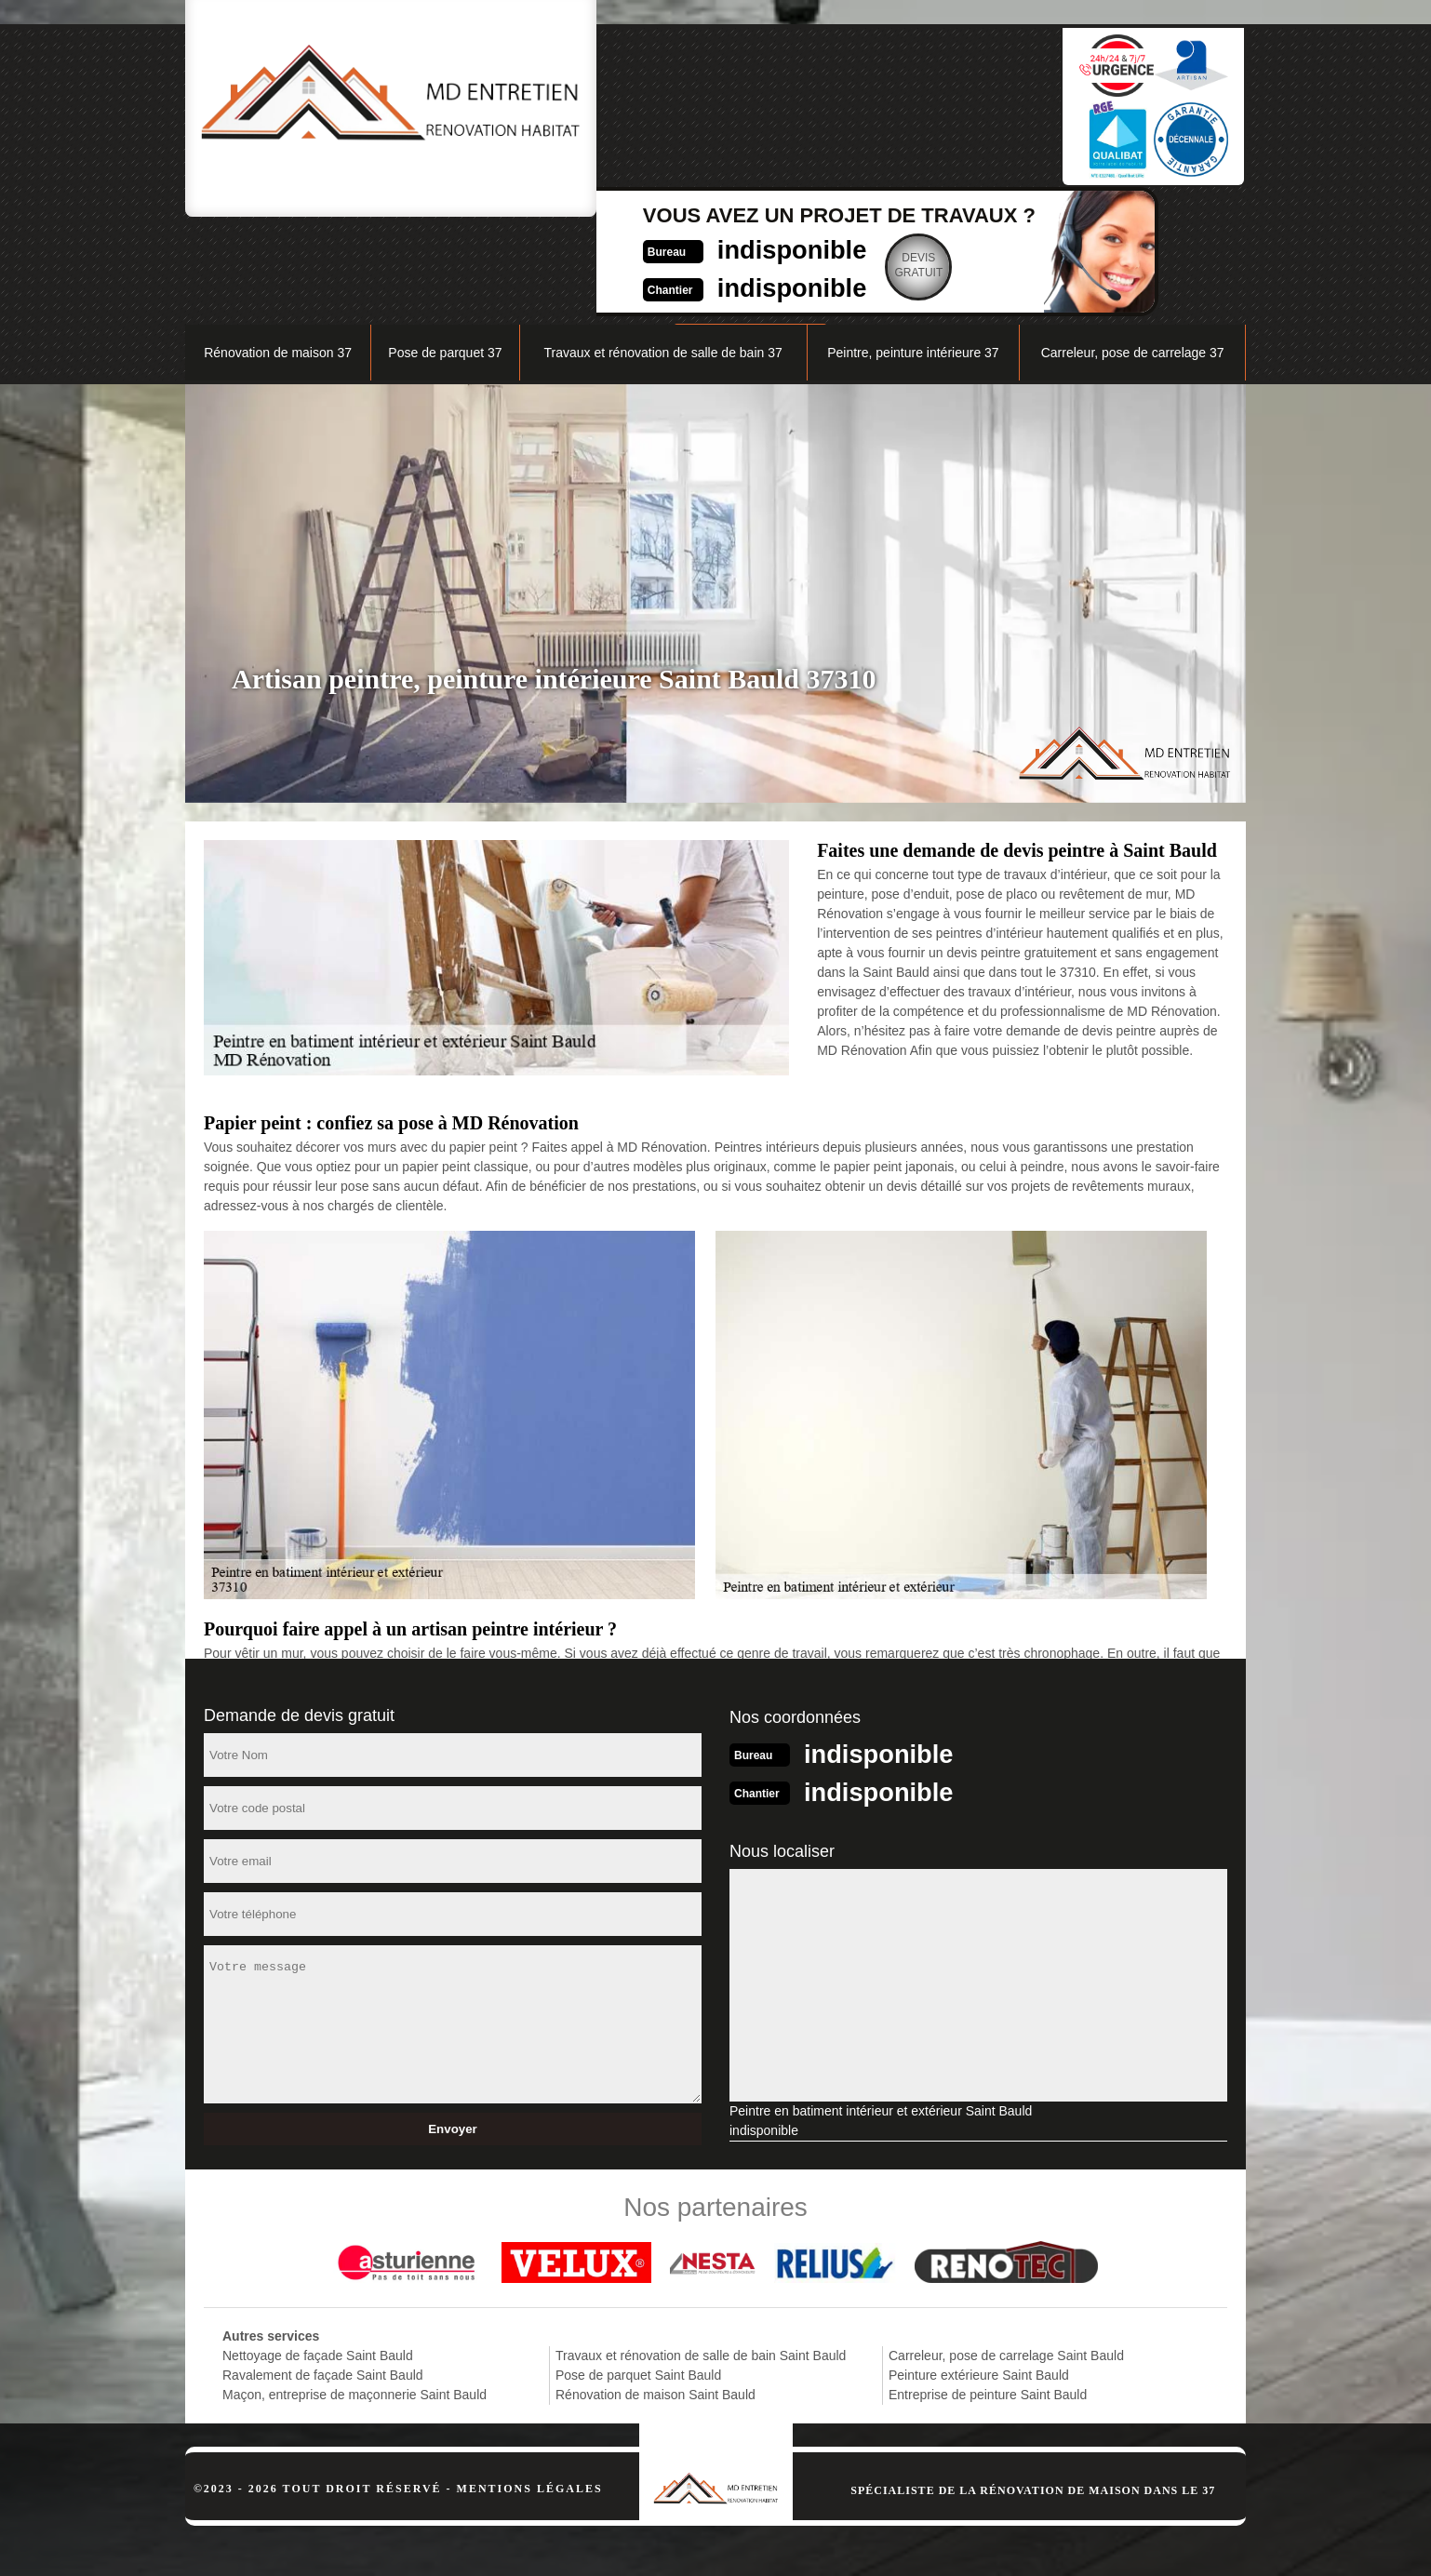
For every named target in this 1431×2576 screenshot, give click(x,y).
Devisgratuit (808, 115)
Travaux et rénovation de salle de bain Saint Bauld (700, 2257)
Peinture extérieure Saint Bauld (979, 2277)
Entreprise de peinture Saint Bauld (988, 2296)
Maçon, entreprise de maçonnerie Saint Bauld (354, 2296)
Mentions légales (530, 2390)
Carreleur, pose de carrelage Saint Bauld (1006, 2257)
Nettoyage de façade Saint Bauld (317, 2257)
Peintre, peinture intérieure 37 (912, 256)
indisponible (674, 99)
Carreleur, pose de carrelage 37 (1132, 256)
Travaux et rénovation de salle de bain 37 (662, 256)
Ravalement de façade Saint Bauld (322, 2277)
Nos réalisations (1036, 211)
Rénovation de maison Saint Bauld (655, 2296)
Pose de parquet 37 (445, 256)
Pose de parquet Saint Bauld (638, 2277)
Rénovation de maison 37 (278, 256)
